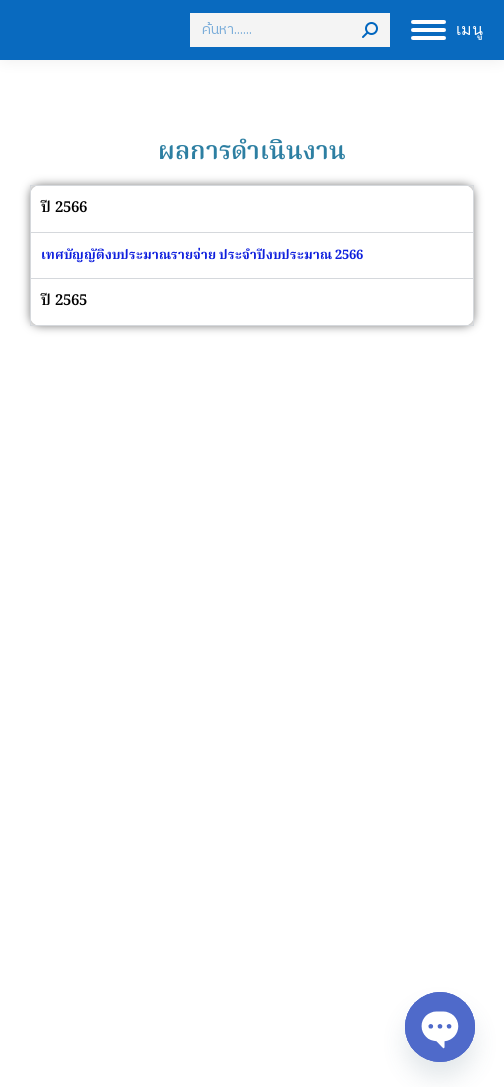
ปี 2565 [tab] (64, 301)
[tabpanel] (252, 255)
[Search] (290, 30)
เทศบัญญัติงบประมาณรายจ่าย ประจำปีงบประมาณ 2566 (202, 255)
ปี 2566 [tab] (64, 208)
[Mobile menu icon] (447, 30)
